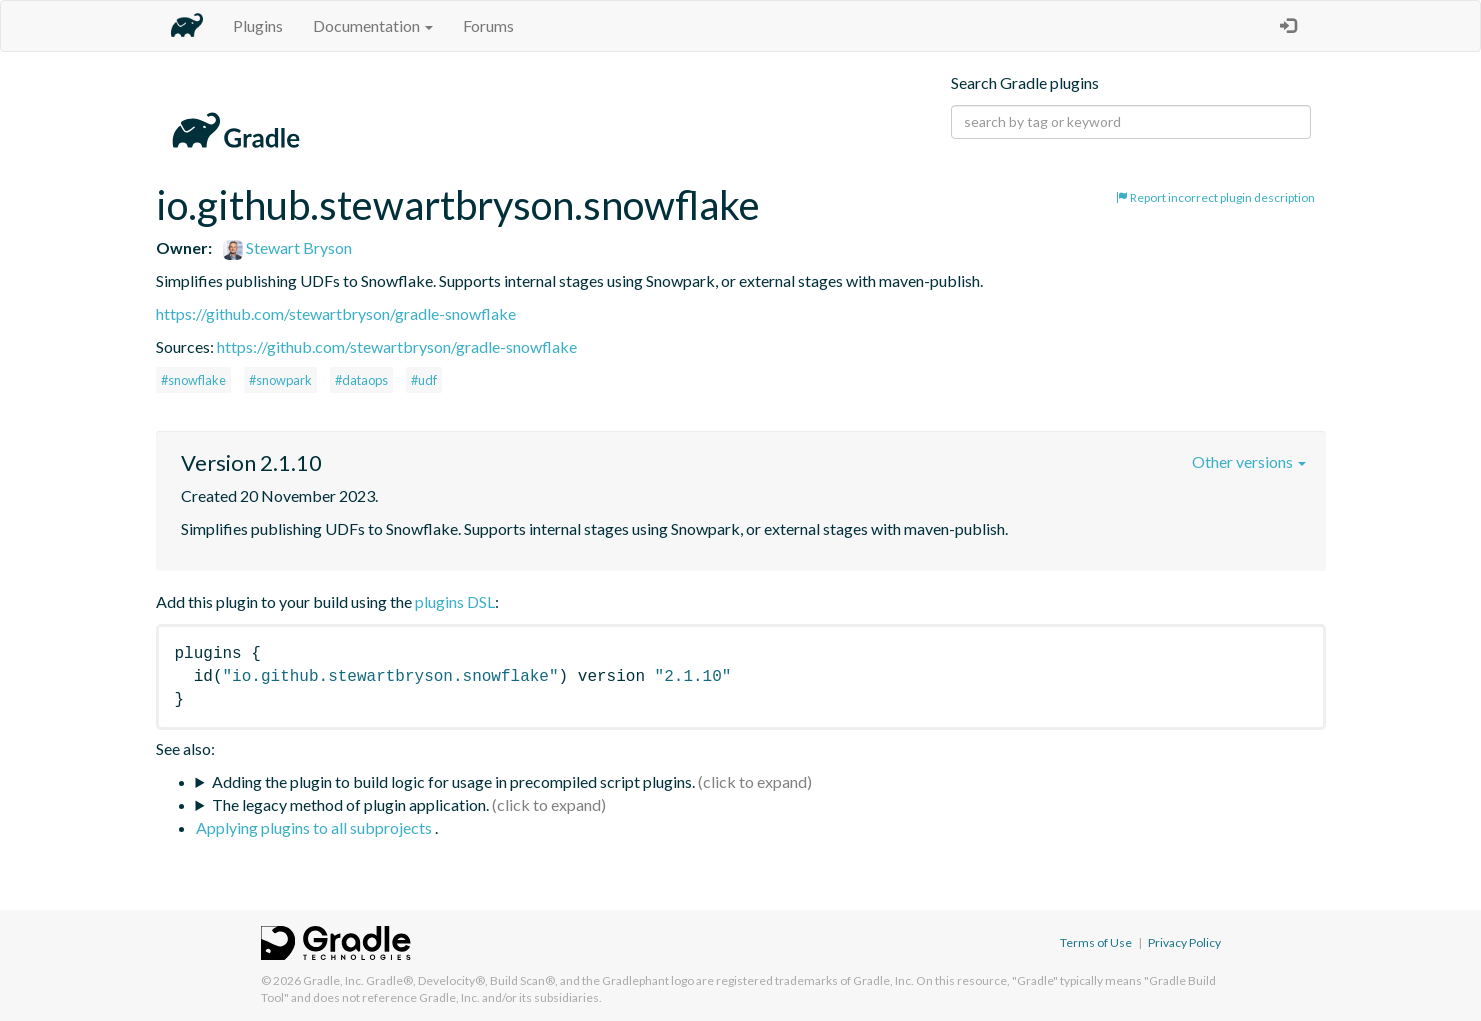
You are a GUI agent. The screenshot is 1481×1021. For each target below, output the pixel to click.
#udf (424, 380)
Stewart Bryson (287, 247)
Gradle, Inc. (333, 980)
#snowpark (280, 380)
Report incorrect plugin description (1215, 197)
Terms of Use (1096, 942)
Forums (488, 25)
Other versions (1249, 461)
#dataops (361, 380)
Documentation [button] (373, 25)
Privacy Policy (1184, 942)
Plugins (258, 25)
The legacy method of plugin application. (350, 804)
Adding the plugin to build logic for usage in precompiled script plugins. (453, 781)
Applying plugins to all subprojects (315, 827)
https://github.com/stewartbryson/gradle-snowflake (336, 313)
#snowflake (193, 380)
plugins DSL (455, 601)
